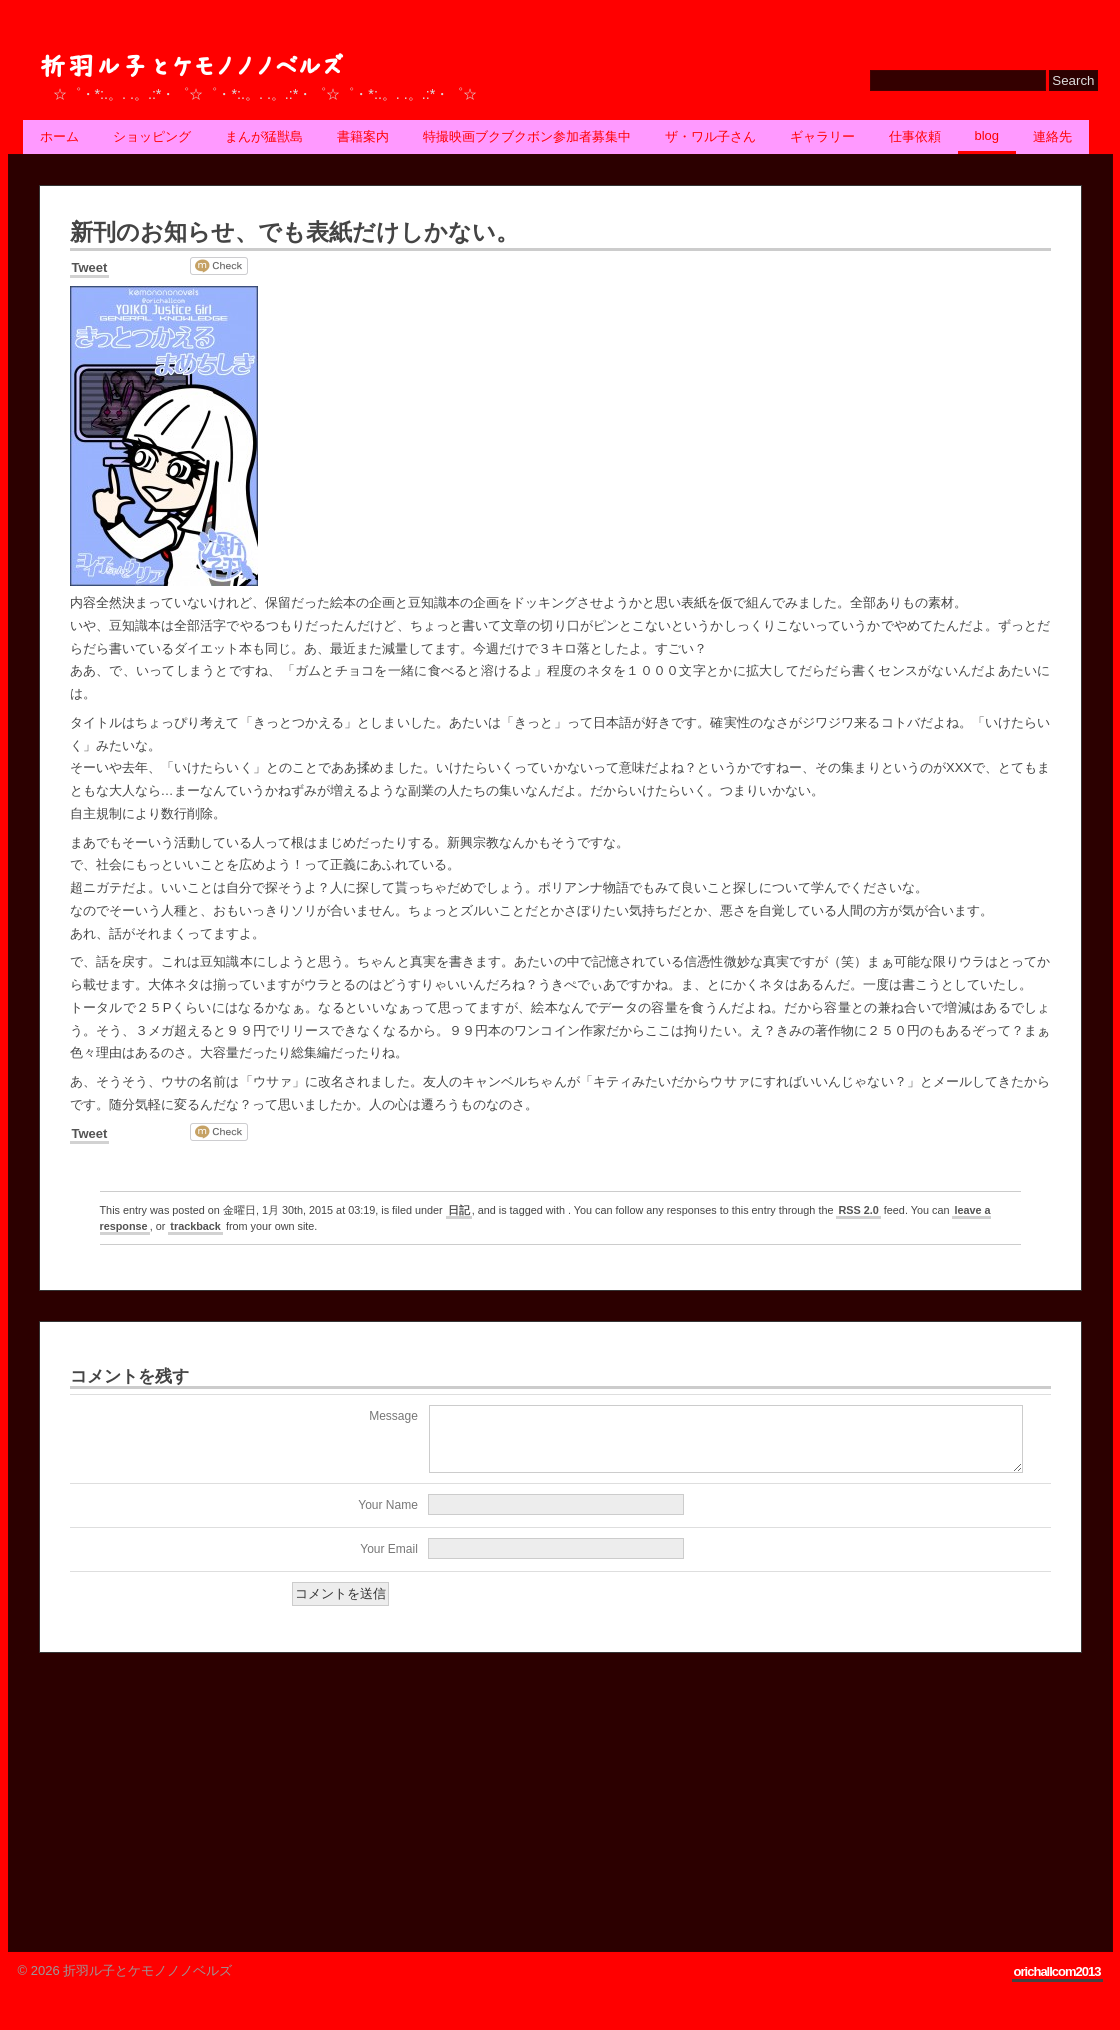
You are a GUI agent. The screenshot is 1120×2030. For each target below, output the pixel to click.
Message (393, 1416)
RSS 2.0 (858, 1210)
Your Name (388, 1517)
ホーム (59, 136)
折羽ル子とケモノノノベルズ (190, 66)
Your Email (389, 1561)
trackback (195, 1226)
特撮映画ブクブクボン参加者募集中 (527, 136)
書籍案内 (363, 136)
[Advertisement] (189, 1805)
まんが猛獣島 (264, 136)
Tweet (90, 267)
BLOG (987, 135)
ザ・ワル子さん (710, 136)
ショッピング (152, 136)
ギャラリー (822, 136)
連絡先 (1052, 136)
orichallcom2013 (1057, 1983)
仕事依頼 (915, 136)
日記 (459, 1210)
